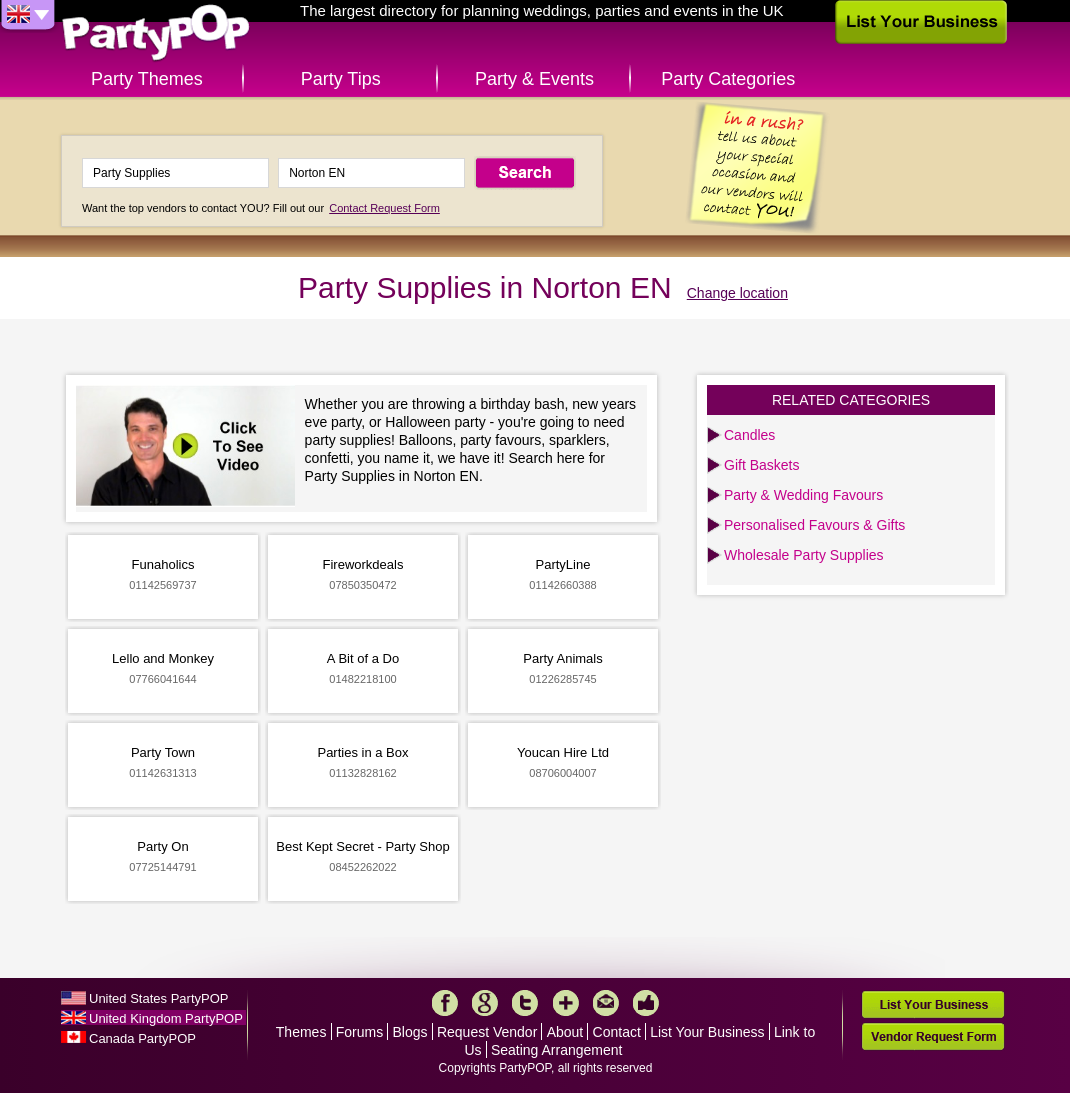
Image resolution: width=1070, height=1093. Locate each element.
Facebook (445, 1003)
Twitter (525, 1003)
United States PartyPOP (158, 998)
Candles (749, 435)
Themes (301, 1032)
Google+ (485, 1003)
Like (646, 1003)
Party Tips (341, 79)
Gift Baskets (761, 465)
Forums (359, 1032)
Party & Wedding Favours (803, 495)
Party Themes (147, 79)
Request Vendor (487, 1032)
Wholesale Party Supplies (804, 555)
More (566, 1003)
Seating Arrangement (557, 1050)
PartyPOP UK (156, 33)
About (565, 1032)
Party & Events (534, 79)
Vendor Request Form (933, 1036)
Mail (606, 1003)
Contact (617, 1032)
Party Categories (728, 79)
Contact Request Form (384, 208)
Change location (737, 293)
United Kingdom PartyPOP (166, 1018)
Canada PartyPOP (142, 1038)
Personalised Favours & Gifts (814, 525)
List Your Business (707, 1032)
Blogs (410, 1032)
